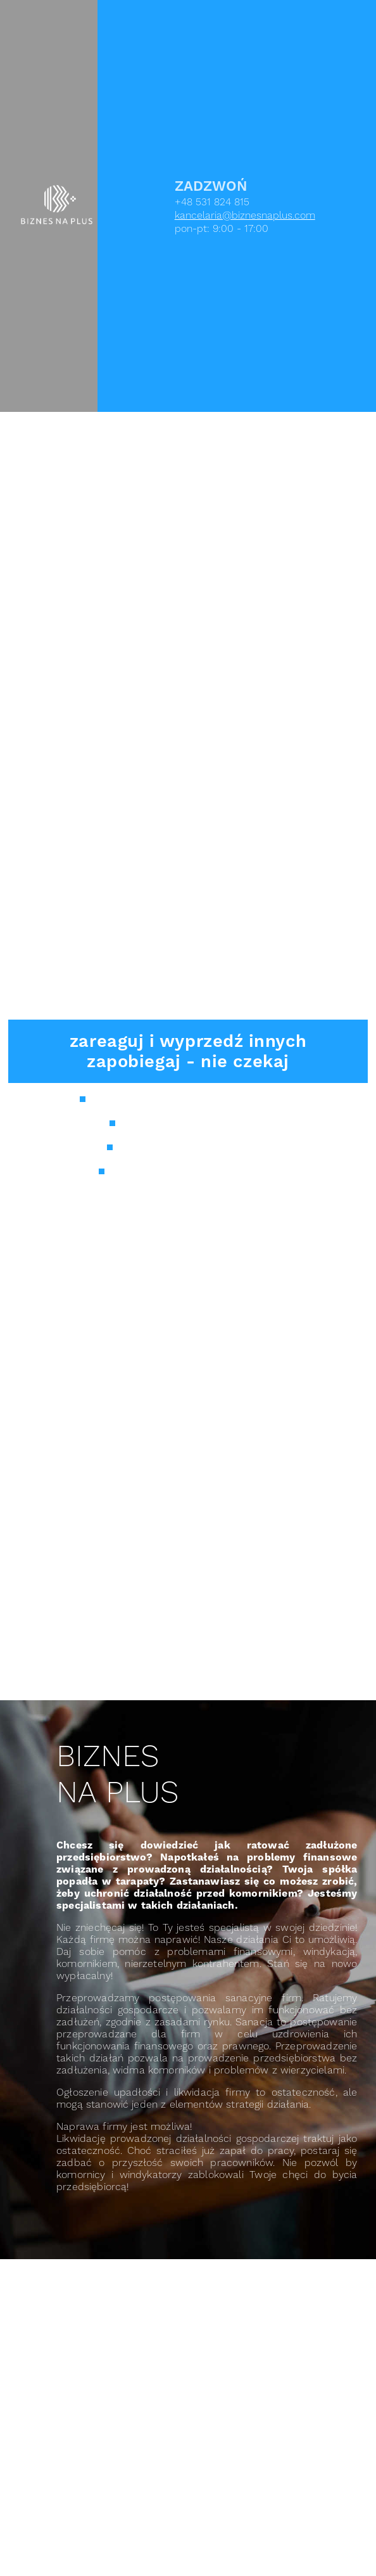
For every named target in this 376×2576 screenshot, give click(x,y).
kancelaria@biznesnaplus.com (245, 215)
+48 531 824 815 (212, 202)
